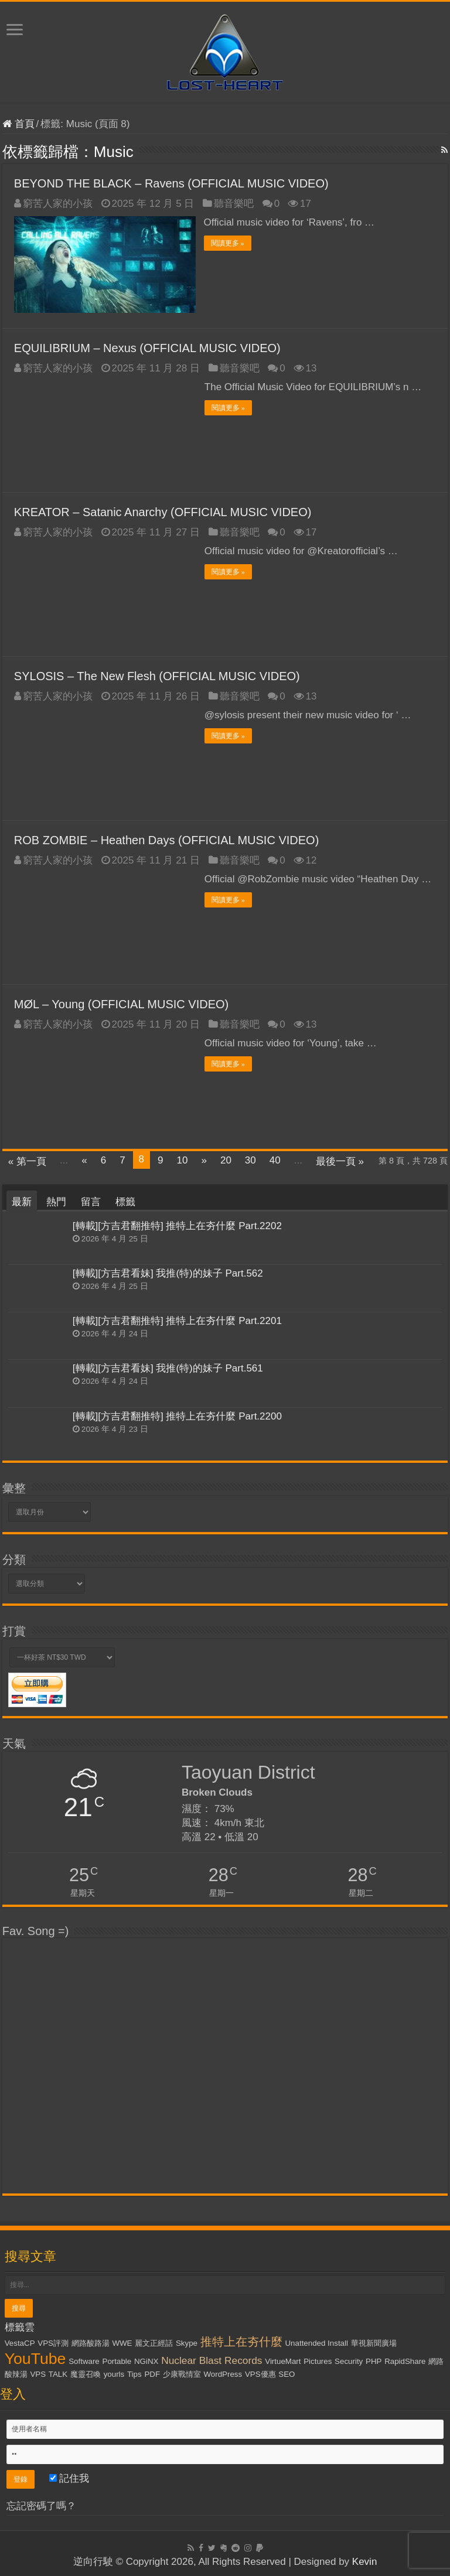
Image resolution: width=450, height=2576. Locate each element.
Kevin (364, 2561)
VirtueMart (283, 2360)
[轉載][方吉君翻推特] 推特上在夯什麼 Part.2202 (177, 1225)
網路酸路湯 (90, 2342)
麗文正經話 (154, 2342)
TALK (58, 2373)
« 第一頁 (27, 1160)
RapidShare (404, 2360)
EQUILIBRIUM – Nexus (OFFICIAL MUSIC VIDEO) (147, 347)
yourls (114, 2373)
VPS (38, 2373)
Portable (117, 2360)
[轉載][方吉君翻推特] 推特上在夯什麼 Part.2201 (177, 1320)
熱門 (56, 1201)
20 (225, 1159)
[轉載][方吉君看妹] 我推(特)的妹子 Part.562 (168, 1272)
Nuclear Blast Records (211, 2360)
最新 (22, 1201)
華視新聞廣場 (374, 2342)
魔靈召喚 (85, 2373)
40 (275, 1159)
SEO (286, 2373)
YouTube (35, 2358)
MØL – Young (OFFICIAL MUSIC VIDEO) (121, 1003)
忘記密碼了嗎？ (41, 2505)
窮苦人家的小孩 (58, 203)
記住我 (69, 2477)
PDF (152, 2373)
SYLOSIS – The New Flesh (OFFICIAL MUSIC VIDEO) (157, 675)
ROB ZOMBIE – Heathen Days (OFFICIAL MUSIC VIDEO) (166, 839)
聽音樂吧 (234, 203)
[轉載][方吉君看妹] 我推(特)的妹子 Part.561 (168, 1368)
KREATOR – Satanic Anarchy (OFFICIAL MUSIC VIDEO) (163, 511)
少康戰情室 (182, 2373)
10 (182, 1159)
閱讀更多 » (228, 243)
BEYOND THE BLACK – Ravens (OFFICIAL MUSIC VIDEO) (171, 183)
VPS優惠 (260, 2373)
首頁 (18, 123)
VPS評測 (53, 2342)
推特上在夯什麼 (241, 2341)
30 (250, 1159)
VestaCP (20, 2342)
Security (349, 2360)
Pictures (318, 2360)
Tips (134, 2373)
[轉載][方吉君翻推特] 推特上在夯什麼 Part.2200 (177, 1415)
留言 (91, 1201)
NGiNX (146, 2360)
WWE (122, 2342)
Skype (186, 2342)
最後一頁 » (340, 1160)
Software (84, 2360)
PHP (373, 2360)
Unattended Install (316, 2342)
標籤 (125, 1201)
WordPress (223, 2373)
